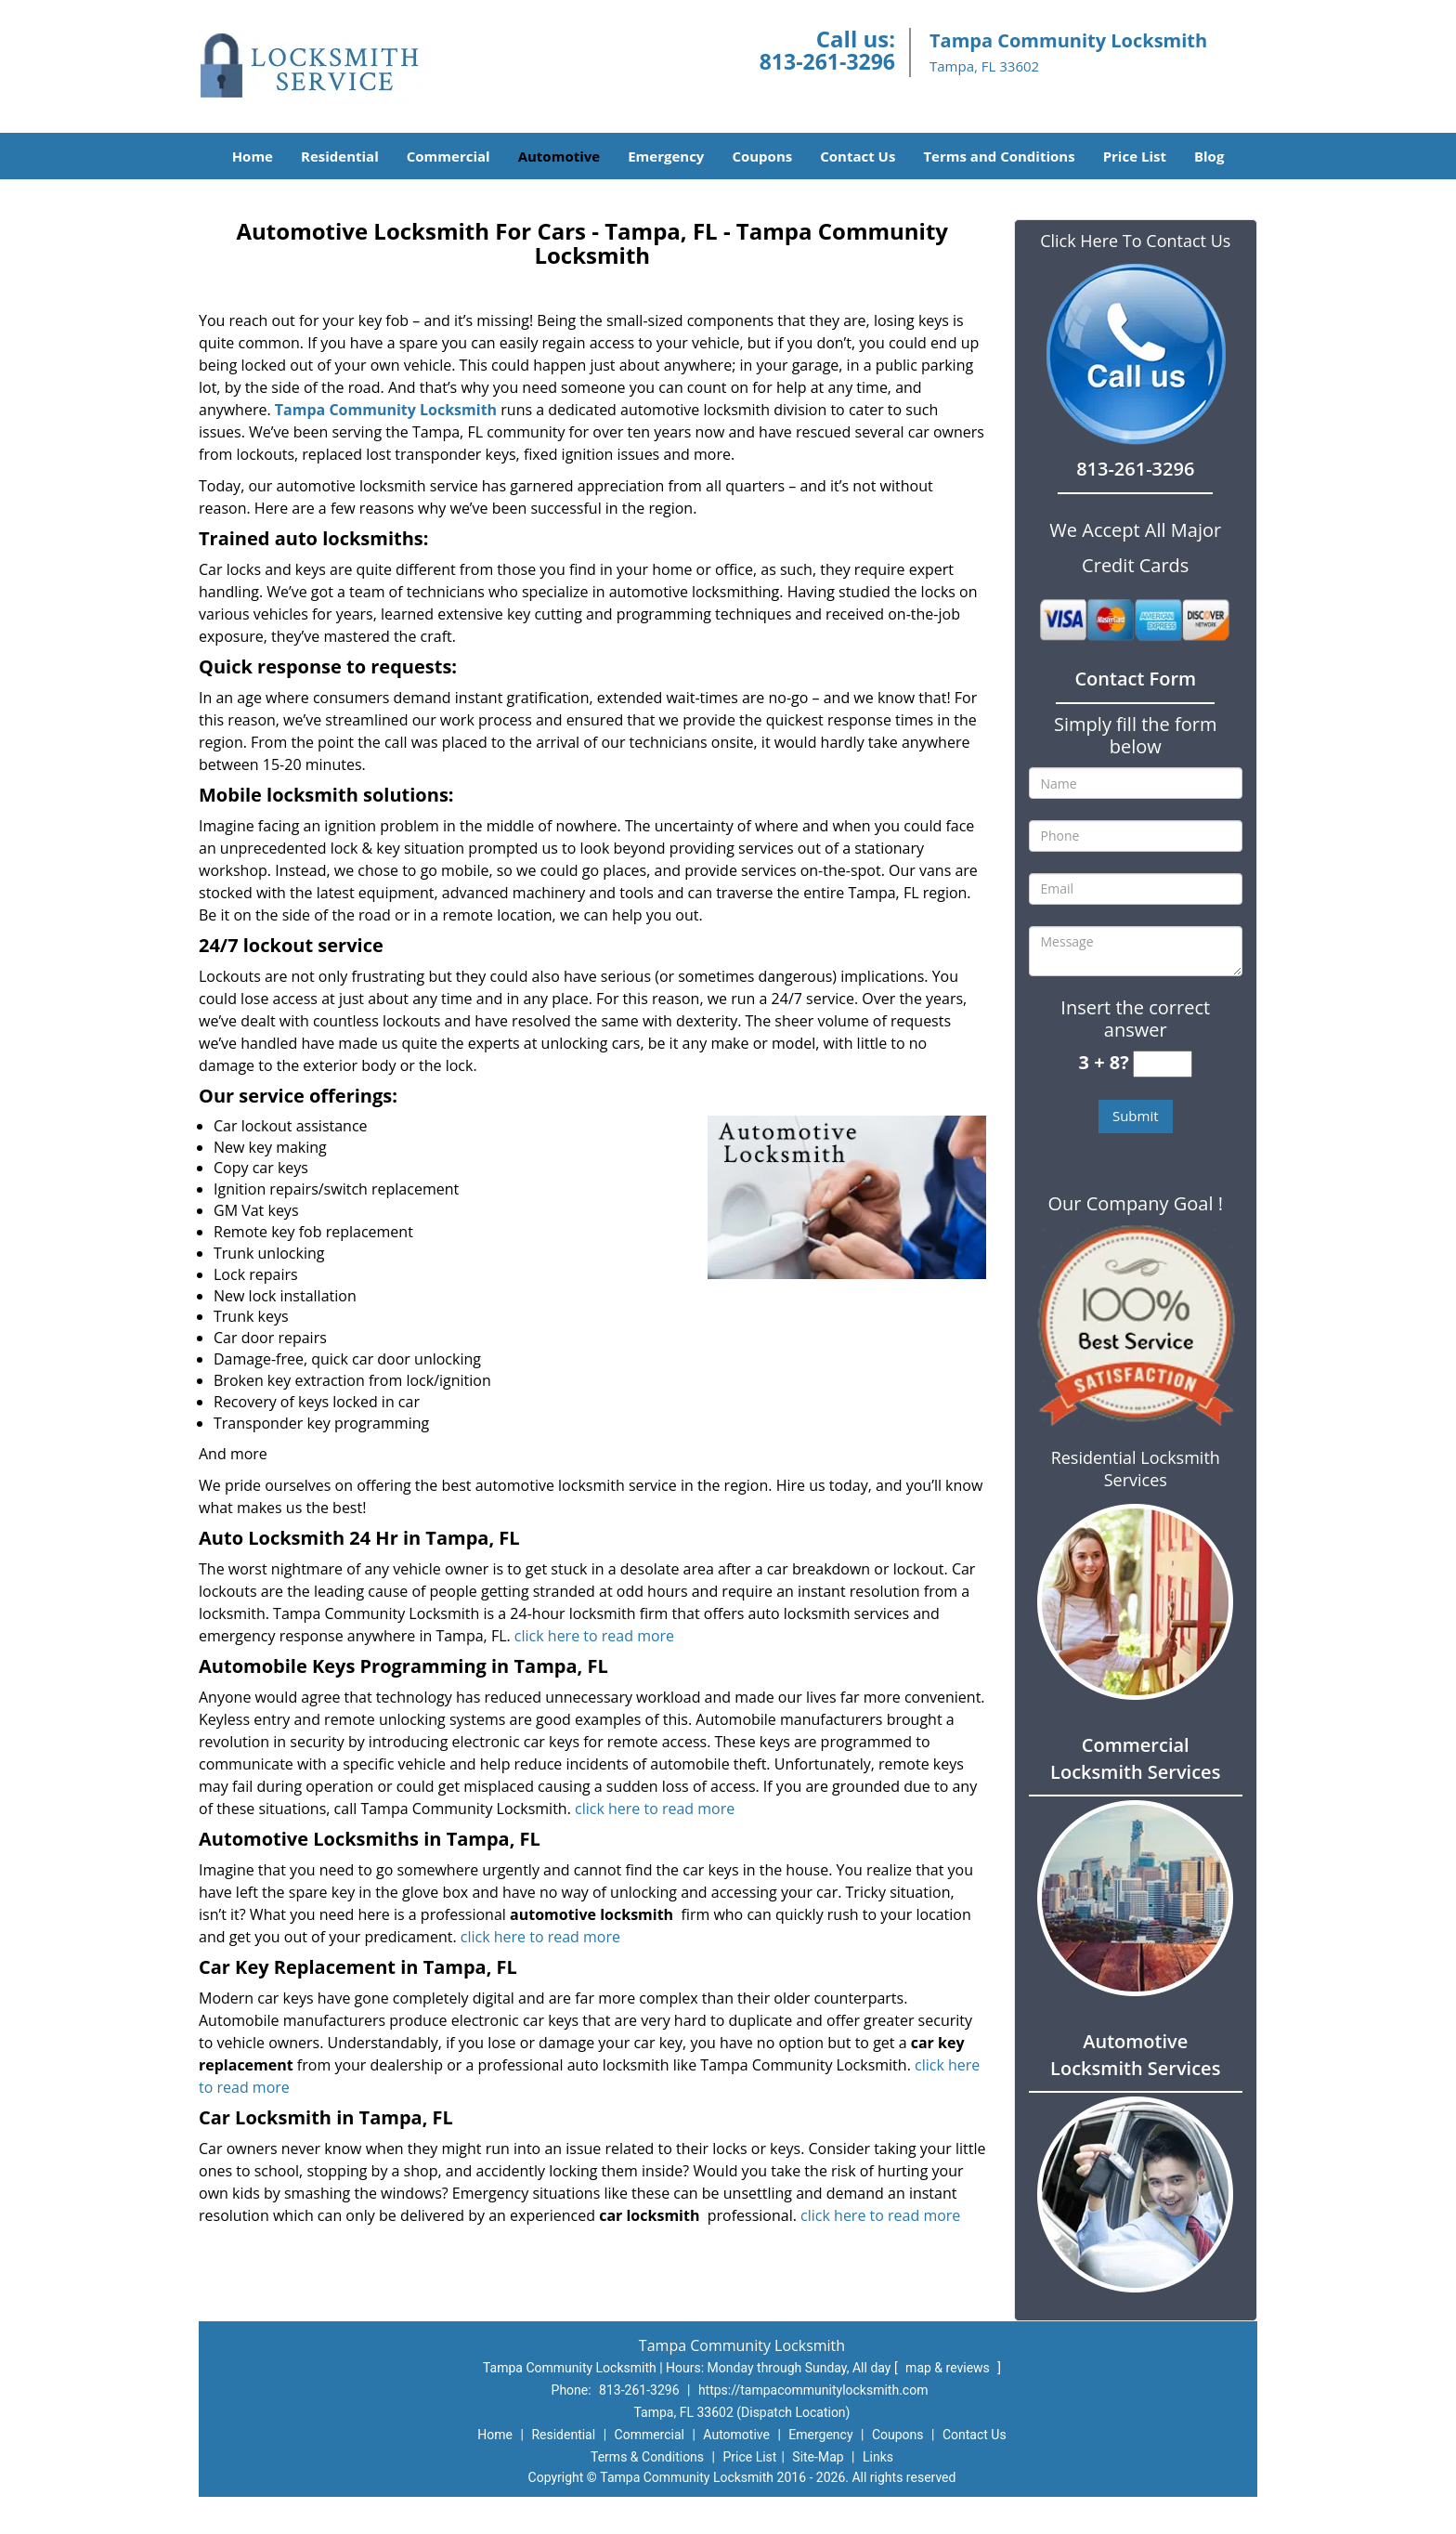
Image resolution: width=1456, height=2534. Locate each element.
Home (252, 156)
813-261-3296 (827, 61)
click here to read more (596, 1636)
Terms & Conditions (647, 2456)
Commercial (448, 156)
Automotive (559, 156)
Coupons (762, 156)
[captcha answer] (1162, 1064)
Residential (340, 156)
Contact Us (857, 156)
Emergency (666, 156)
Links (878, 2456)
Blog (1209, 156)
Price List (1134, 156)
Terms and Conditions (998, 156)
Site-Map (817, 2456)
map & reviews (949, 2367)
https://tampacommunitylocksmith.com (813, 2390)
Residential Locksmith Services (1135, 1468)
